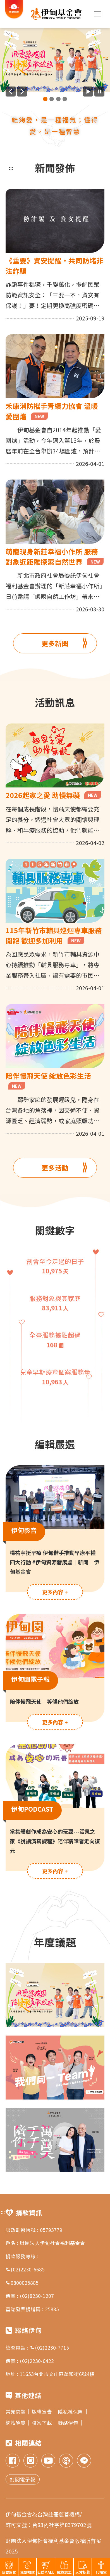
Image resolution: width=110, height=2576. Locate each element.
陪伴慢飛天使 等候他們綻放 (44, 1701)
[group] (55, 60)
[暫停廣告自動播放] (99, 92)
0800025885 (22, 2282)
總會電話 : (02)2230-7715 (37, 2347)
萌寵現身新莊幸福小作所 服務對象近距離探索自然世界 (55, 556)
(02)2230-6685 (25, 2269)
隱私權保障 (72, 2411)
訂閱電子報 (22, 2479)
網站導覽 (17, 2422)
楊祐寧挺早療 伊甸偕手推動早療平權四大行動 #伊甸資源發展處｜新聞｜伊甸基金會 (54, 1562)
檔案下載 (43, 2422)
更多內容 (55, 1592)
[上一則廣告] (11, 92)
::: (11, 167)
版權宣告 (43, 2411)
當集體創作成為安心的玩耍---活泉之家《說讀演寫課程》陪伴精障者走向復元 (55, 1840)
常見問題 (17, 2411)
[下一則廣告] (22, 92)
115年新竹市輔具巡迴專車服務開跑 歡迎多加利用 (54, 935)
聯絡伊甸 (70, 2422)
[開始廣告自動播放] (88, 92)
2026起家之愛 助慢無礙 (53, 795)
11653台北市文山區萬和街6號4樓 (57, 2373)
